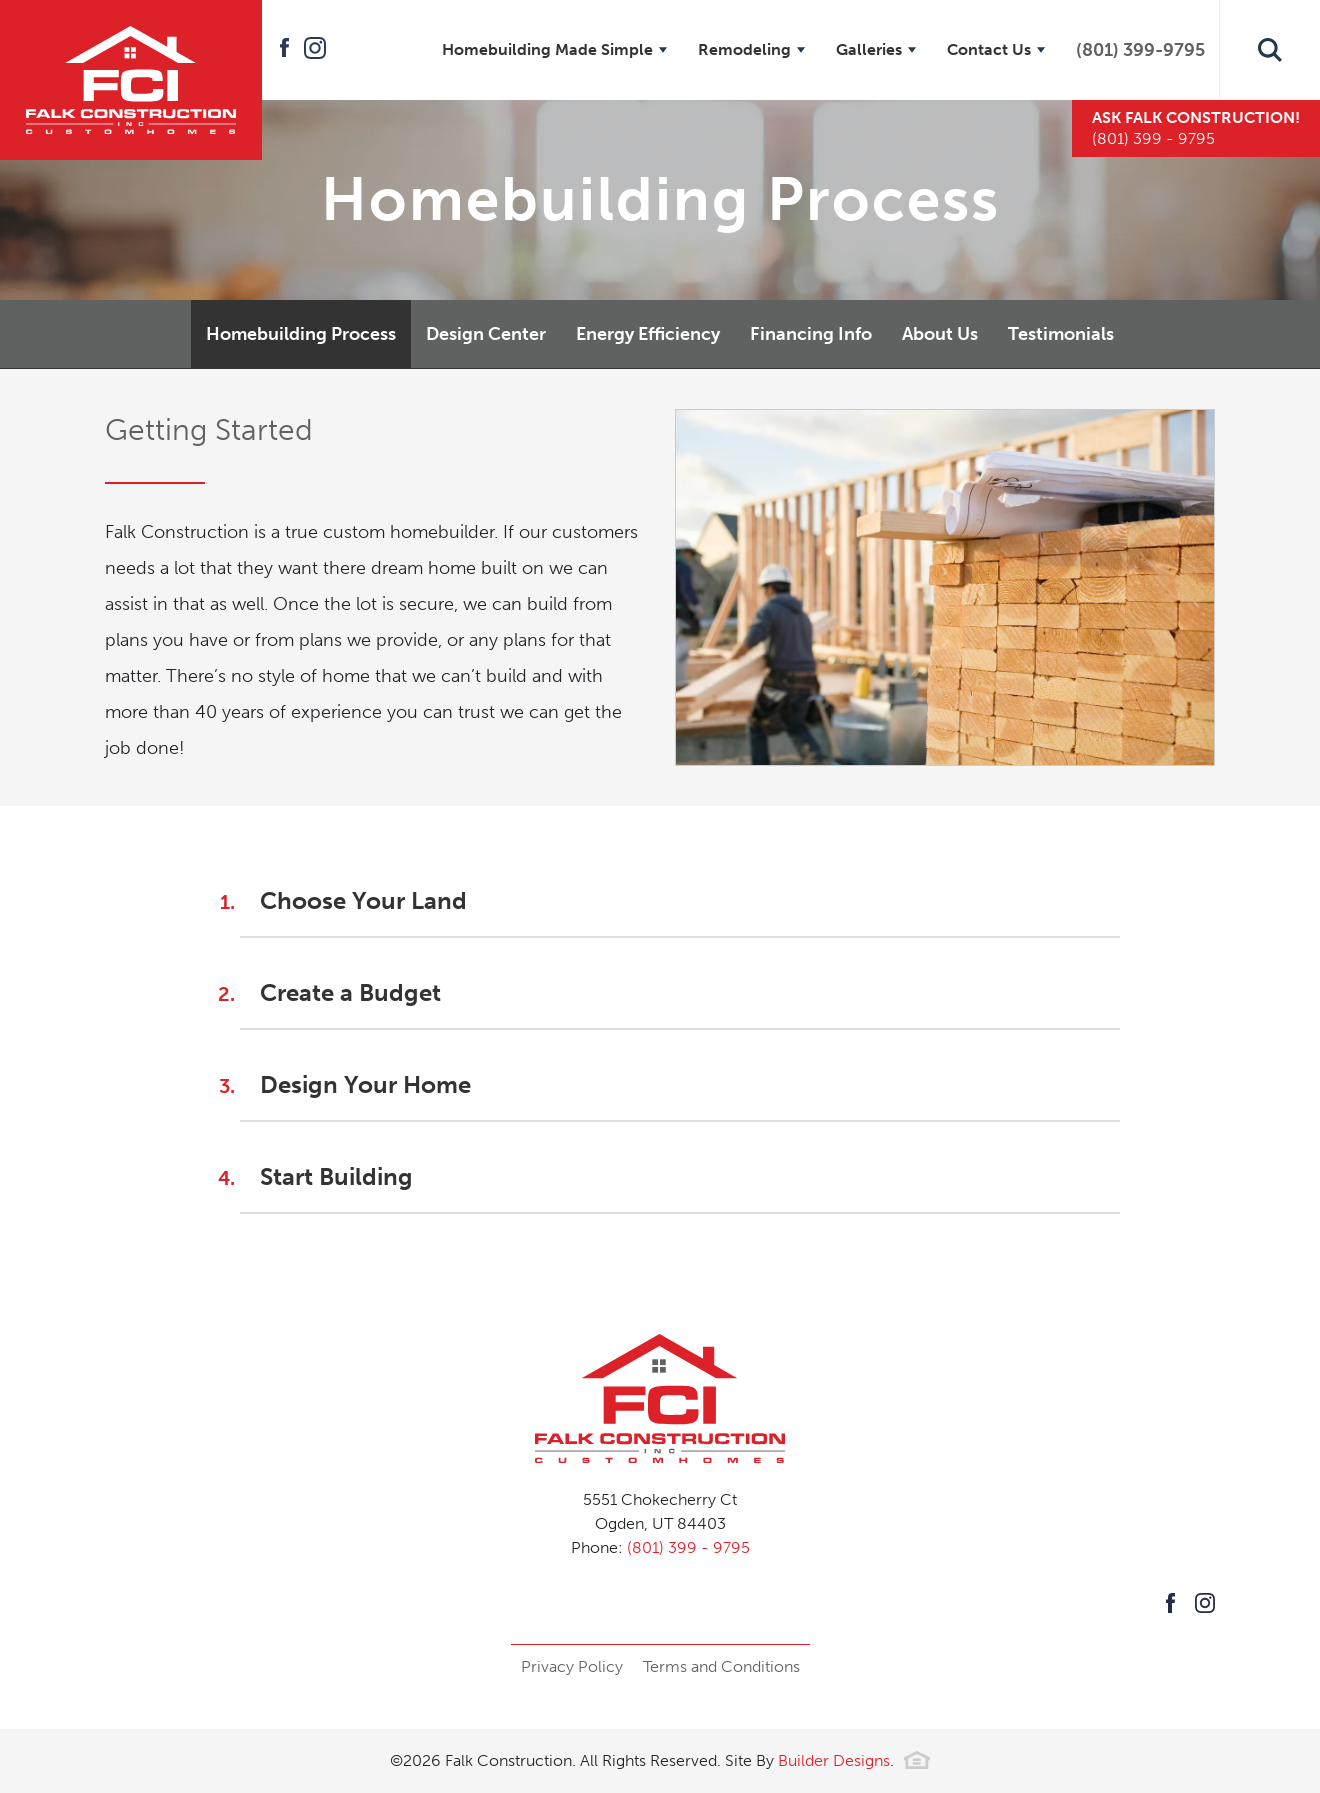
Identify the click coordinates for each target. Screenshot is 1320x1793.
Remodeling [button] (744, 49)
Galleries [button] (869, 49)
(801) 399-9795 (1140, 50)
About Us (940, 334)
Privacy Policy (572, 1666)
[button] (1270, 50)
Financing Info (811, 334)
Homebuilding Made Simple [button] (547, 49)
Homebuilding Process (301, 334)
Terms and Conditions (721, 1666)
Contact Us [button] (989, 49)
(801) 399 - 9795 (688, 1547)
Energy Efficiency (648, 334)
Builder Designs (834, 1760)
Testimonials (1061, 334)
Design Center (486, 334)
